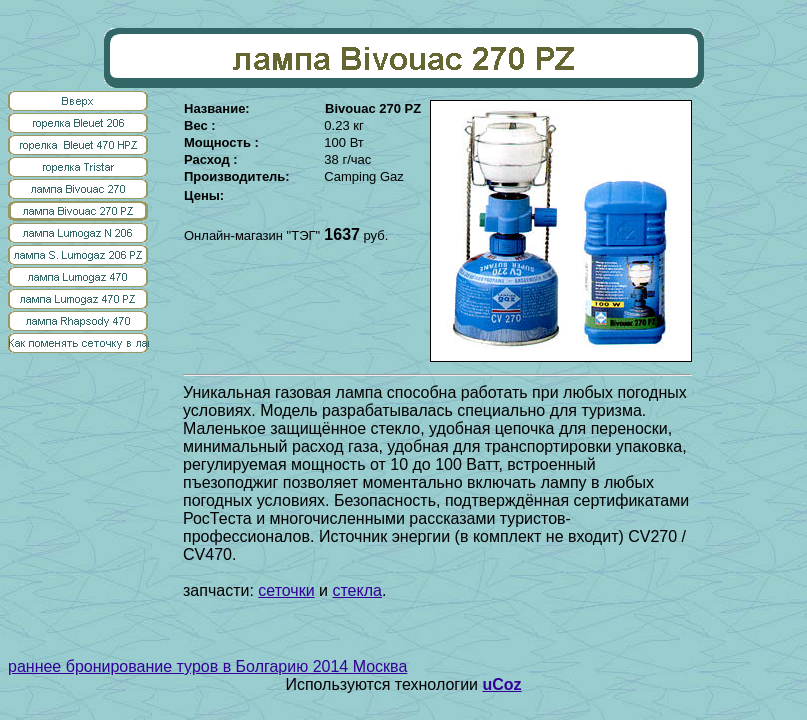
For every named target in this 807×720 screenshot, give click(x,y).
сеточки (286, 590)
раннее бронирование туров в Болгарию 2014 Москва (207, 666)
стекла (356, 590)
